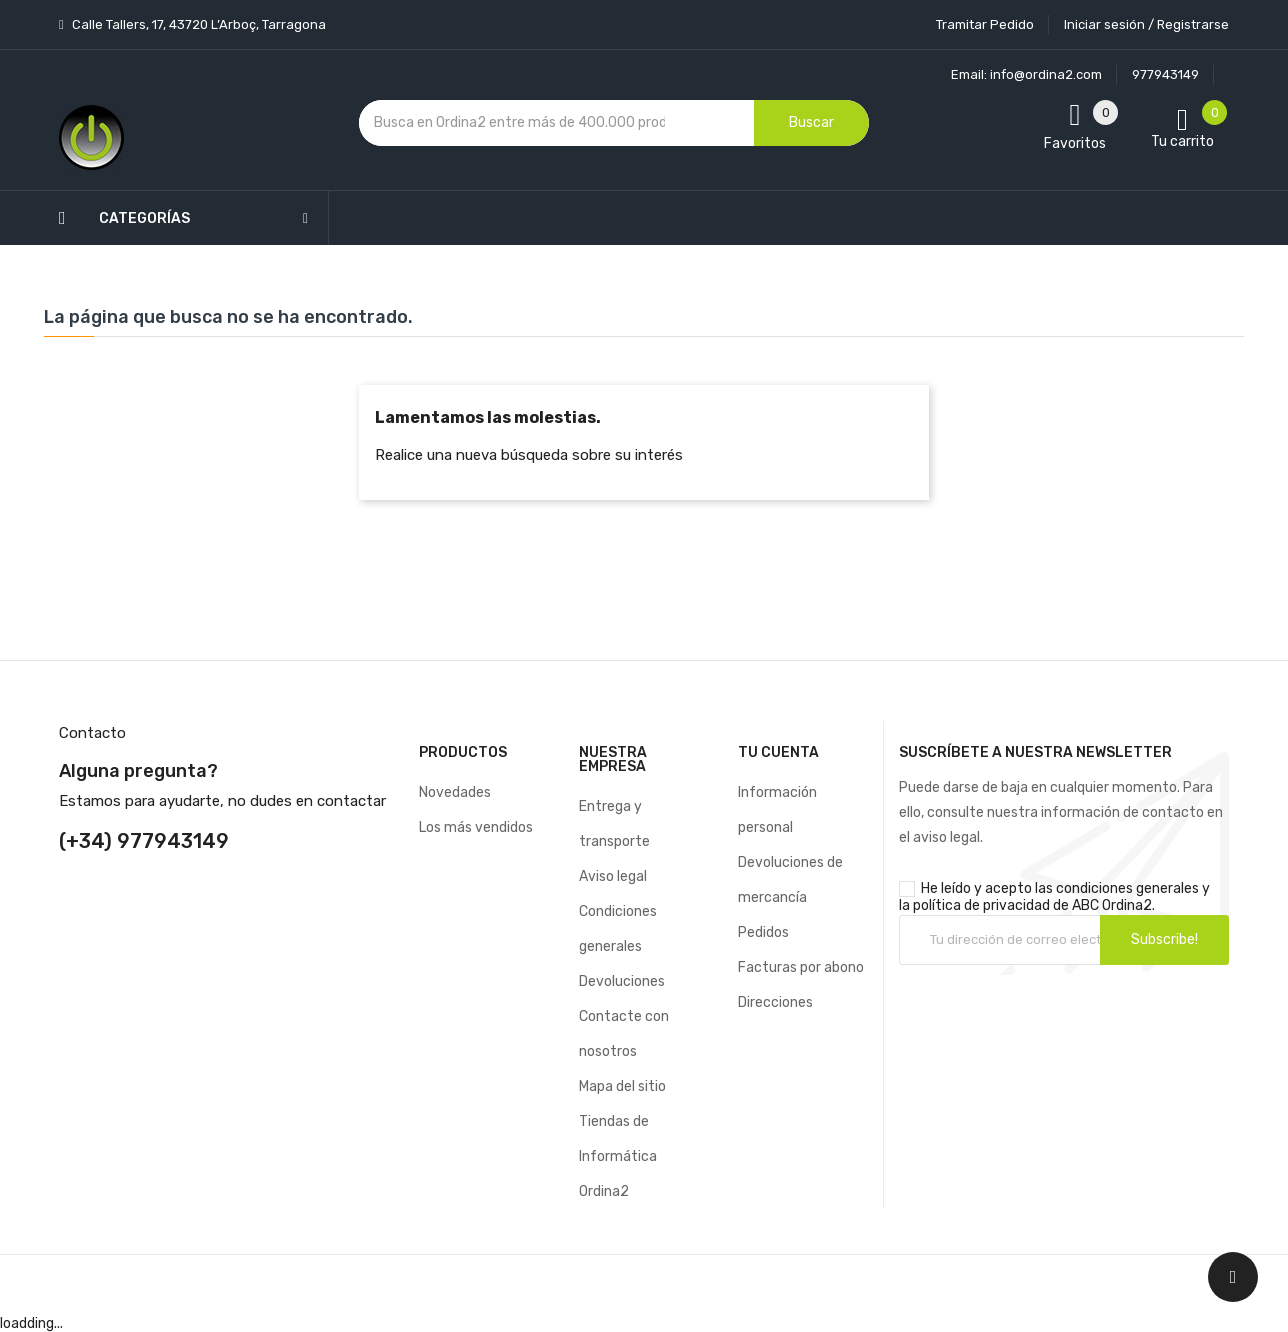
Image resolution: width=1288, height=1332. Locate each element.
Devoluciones (622, 981)
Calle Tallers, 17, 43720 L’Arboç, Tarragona (197, 24)
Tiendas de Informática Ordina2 (618, 1156)
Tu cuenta (778, 752)
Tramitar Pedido (985, 24)
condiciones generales (1127, 888)
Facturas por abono (801, 967)
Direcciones (775, 1002)
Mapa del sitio (622, 1086)
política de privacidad (981, 905)
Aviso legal (613, 876)
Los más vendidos (476, 827)
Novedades (455, 792)
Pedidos (763, 932)
